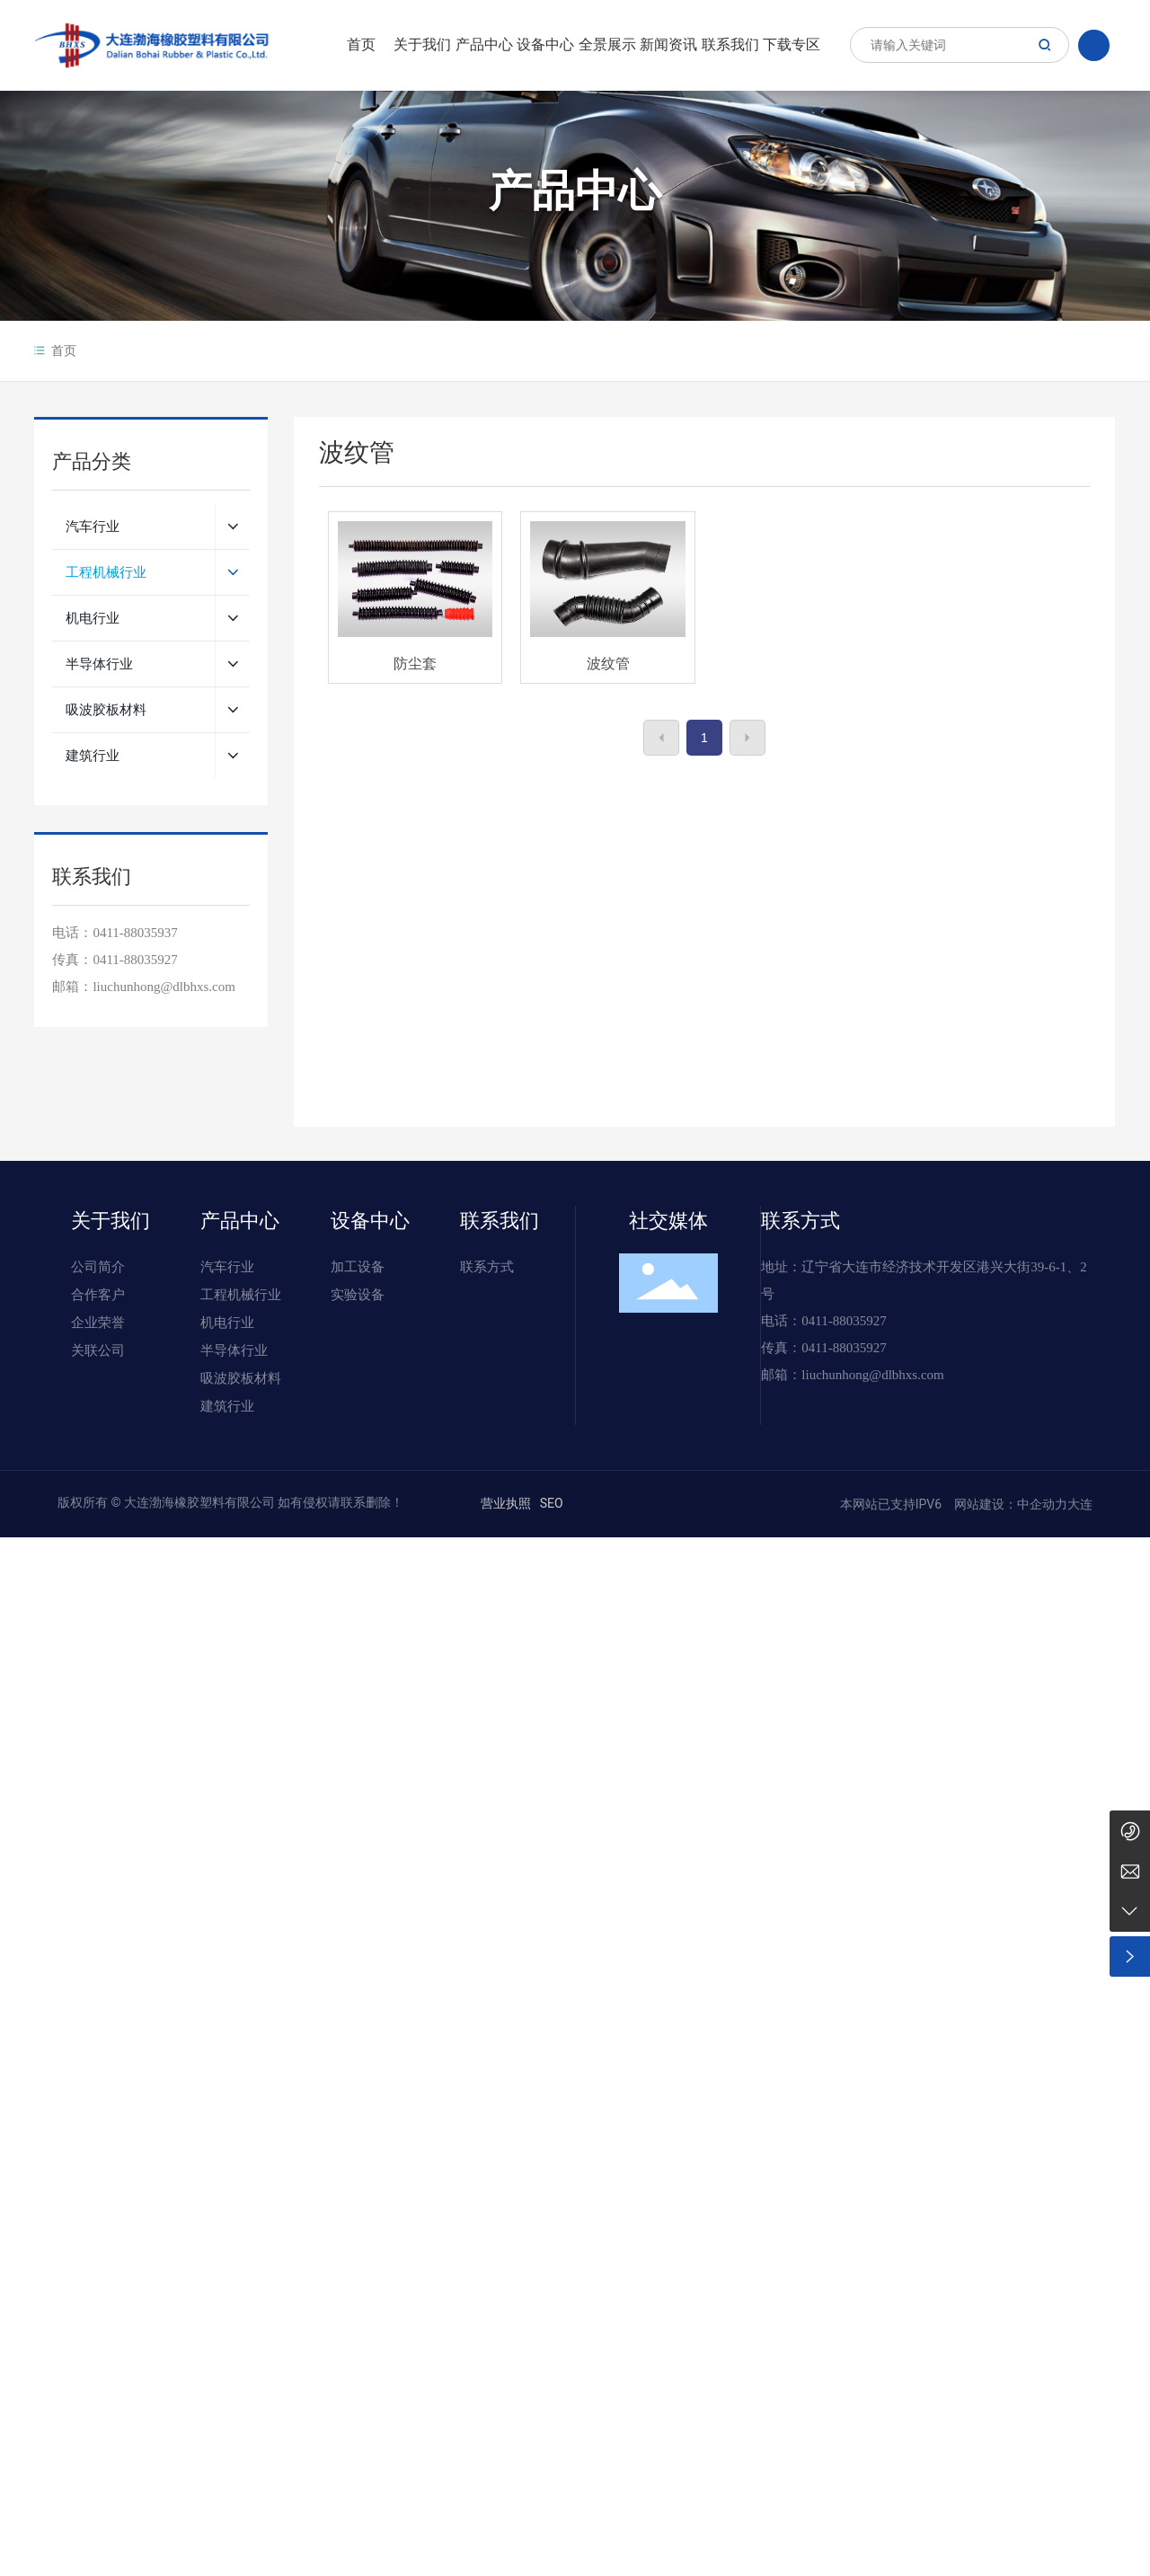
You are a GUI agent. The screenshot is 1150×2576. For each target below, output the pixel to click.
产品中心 (575, 191)
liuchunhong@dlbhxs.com (872, 1375)
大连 (1079, 1504)
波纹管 (608, 663)
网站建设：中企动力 (1009, 1504)
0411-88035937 (135, 932)
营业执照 (506, 1503)
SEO (551, 1503)
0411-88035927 (135, 959)
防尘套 (415, 663)
